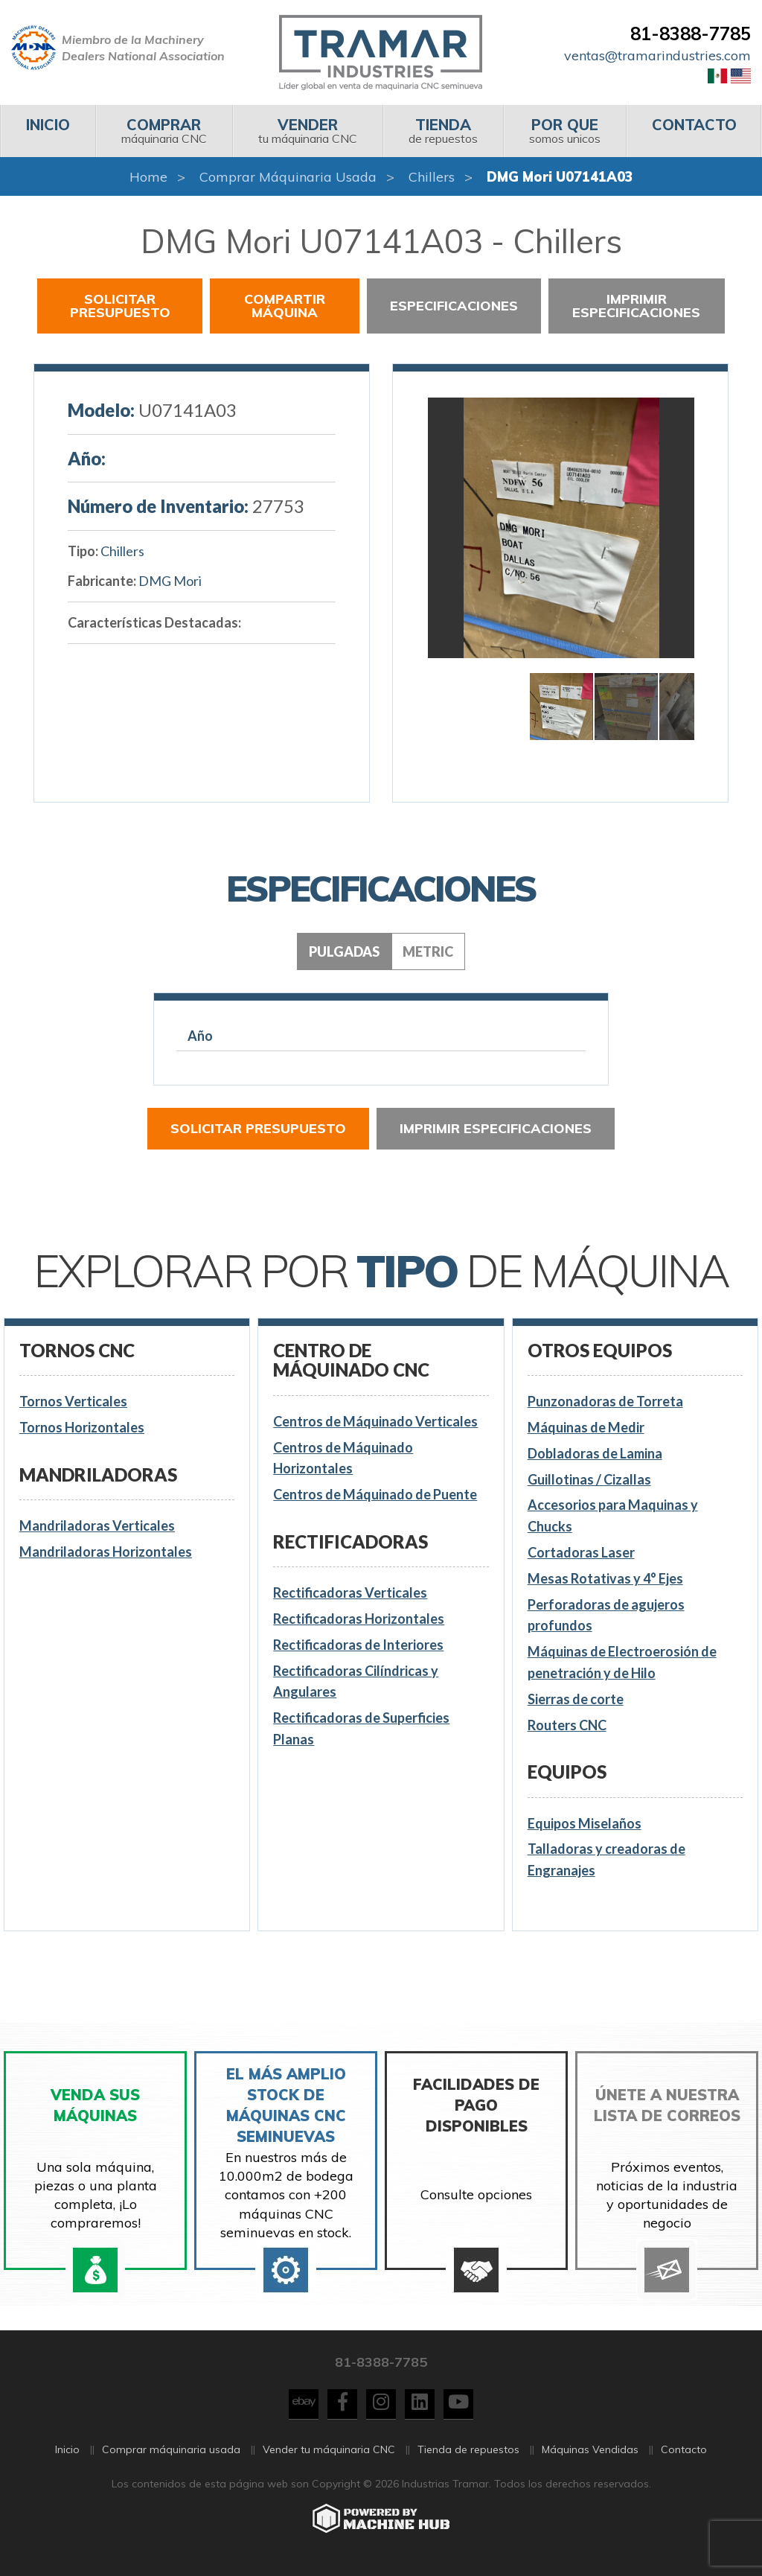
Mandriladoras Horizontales (105, 1551)
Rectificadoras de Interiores (358, 1644)
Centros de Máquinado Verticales (375, 1421)
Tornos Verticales (73, 1401)
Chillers (432, 176)
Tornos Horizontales (81, 1427)
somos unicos (564, 130)
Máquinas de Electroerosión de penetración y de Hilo (622, 1662)
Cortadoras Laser (581, 1552)
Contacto (684, 2458)
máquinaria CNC (164, 130)
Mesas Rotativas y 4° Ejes (605, 1578)
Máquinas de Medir (586, 1427)
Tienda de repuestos (468, 2458)
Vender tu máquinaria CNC (329, 2458)
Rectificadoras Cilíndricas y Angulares (355, 1681)
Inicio (67, 2458)
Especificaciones (454, 305)
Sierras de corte (576, 1699)
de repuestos (443, 130)
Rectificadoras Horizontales (358, 1618)
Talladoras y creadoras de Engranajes (606, 1859)
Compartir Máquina (284, 305)
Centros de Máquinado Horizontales (343, 1458)
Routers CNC (567, 1725)
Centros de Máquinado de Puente (375, 1494)
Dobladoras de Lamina (595, 1453)
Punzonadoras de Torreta (605, 1401)
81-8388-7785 (690, 33)
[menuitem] (47, 131)
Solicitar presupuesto (120, 305)
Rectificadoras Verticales (350, 1592)
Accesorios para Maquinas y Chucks (613, 1515)
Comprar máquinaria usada (288, 176)
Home (148, 176)
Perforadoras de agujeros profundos (606, 1615)
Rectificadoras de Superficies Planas (361, 1728)
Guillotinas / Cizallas (589, 1479)
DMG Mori (170, 581)
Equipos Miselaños (584, 1823)
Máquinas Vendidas (590, 2458)
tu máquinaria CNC (307, 130)
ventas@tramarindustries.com (657, 55)
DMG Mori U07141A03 (560, 176)
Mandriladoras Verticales (97, 1525)
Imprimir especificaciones (636, 305)
